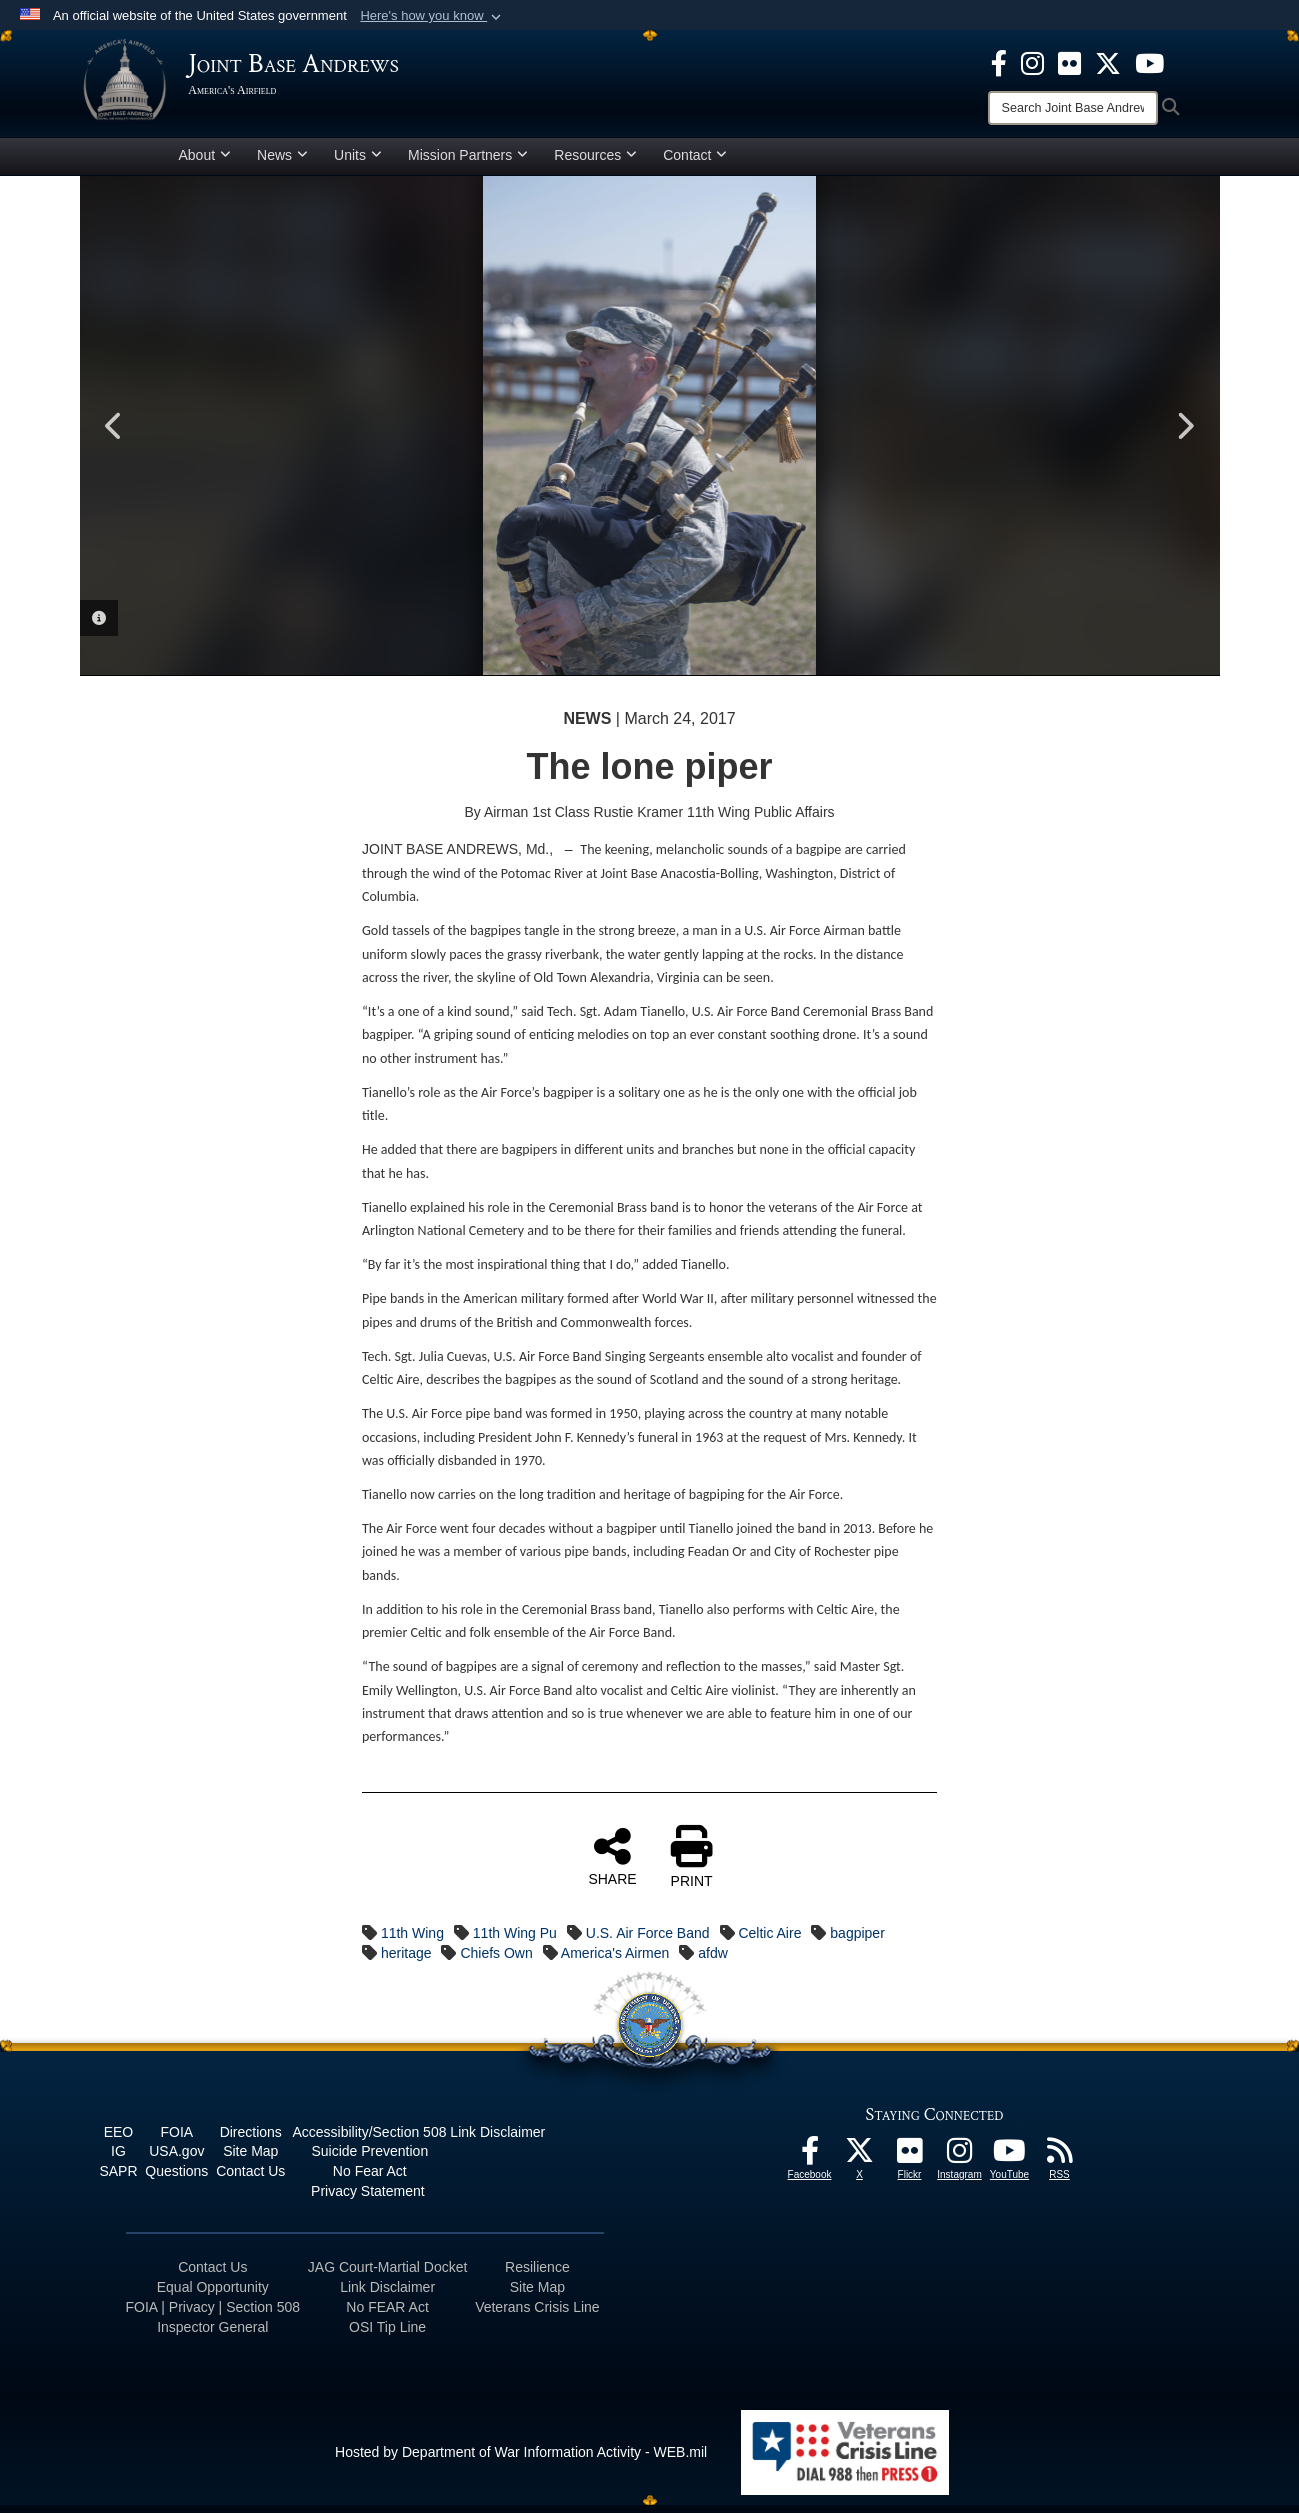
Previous (115, 434)
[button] (432, 16)
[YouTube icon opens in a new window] (1149, 62)
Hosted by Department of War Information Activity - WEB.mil (521, 2460)
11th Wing (412, 1941)
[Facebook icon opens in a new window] (999, 62)
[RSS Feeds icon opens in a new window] (1060, 2164)
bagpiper (857, 1941)
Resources (595, 163)
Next (1185, 434)
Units (358, 163)
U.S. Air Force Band (648, 1941)
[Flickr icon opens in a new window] (1069, 62)
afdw (713, 1961)
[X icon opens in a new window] (1108, 62)
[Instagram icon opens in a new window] (1032, 62)
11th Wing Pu (515, 1941)
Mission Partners (468, 163)
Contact (695, 163)
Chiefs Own (496, 1961)
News (282, 163)
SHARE (612, 1864)
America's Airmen (615, 1961)
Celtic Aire (769, 1941)
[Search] (1073, 108)
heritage (406, 1961)
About (205, 163)
